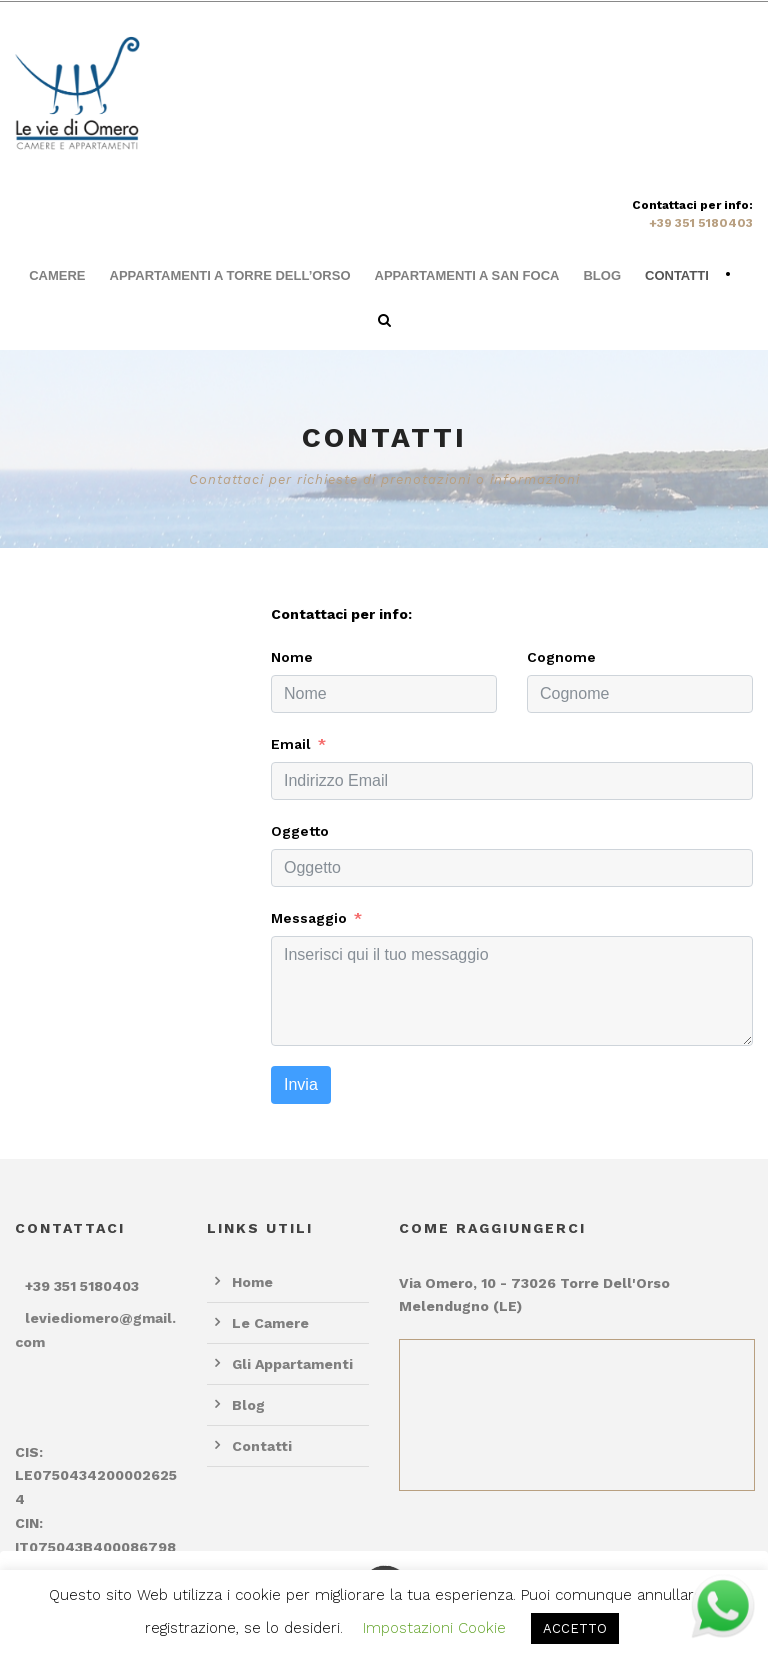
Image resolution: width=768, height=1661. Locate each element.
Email (291, 744)
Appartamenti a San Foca (467, 275)
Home (252, 1282)
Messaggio (309, 918)
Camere (57, 275)
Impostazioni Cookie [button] (434, 1628)
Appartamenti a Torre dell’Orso (230, 275)
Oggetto (300, 831)
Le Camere (270, 1323)
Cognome (561, 657)
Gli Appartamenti (292, 1364)
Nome (292, 657)
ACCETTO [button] (575, 1628)
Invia (301, 1084)
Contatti (677, 275)
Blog (602, 275)
